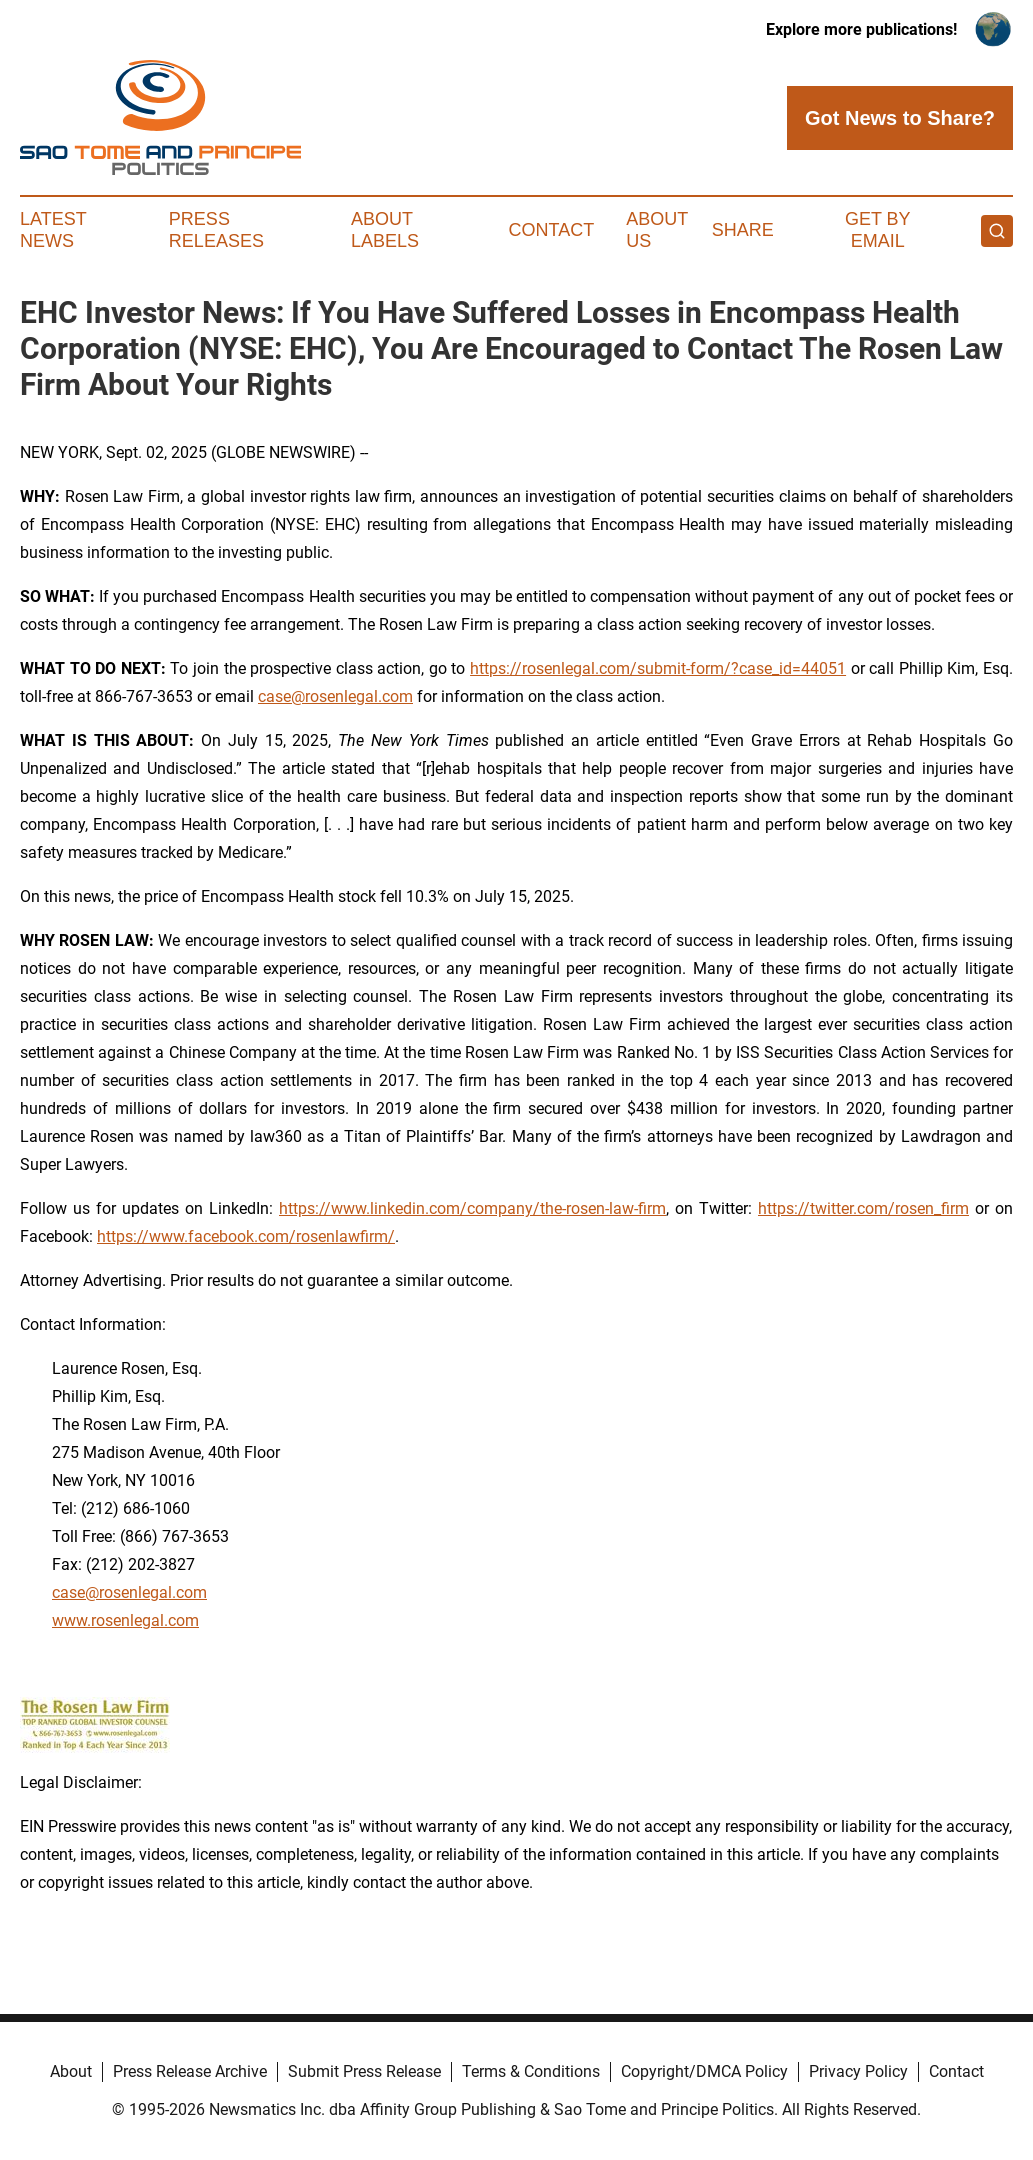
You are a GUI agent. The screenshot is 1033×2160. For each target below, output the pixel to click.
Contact (552, 230)
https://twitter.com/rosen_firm (863, 1208)
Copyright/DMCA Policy (704, 2071)
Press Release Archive (190, 2071)
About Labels (385, 230)
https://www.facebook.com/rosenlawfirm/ (246, 1236)
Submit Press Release (364, 2071)
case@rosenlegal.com (335, 696)
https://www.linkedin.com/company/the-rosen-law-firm (472, 1208)
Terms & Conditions (531, 2071)
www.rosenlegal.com (125, 1620)
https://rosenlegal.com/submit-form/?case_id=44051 (658, 668)
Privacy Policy (858, 2071)
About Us (657, 230)
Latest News (53, 230)
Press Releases (216, 230)
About (71, 2071)
